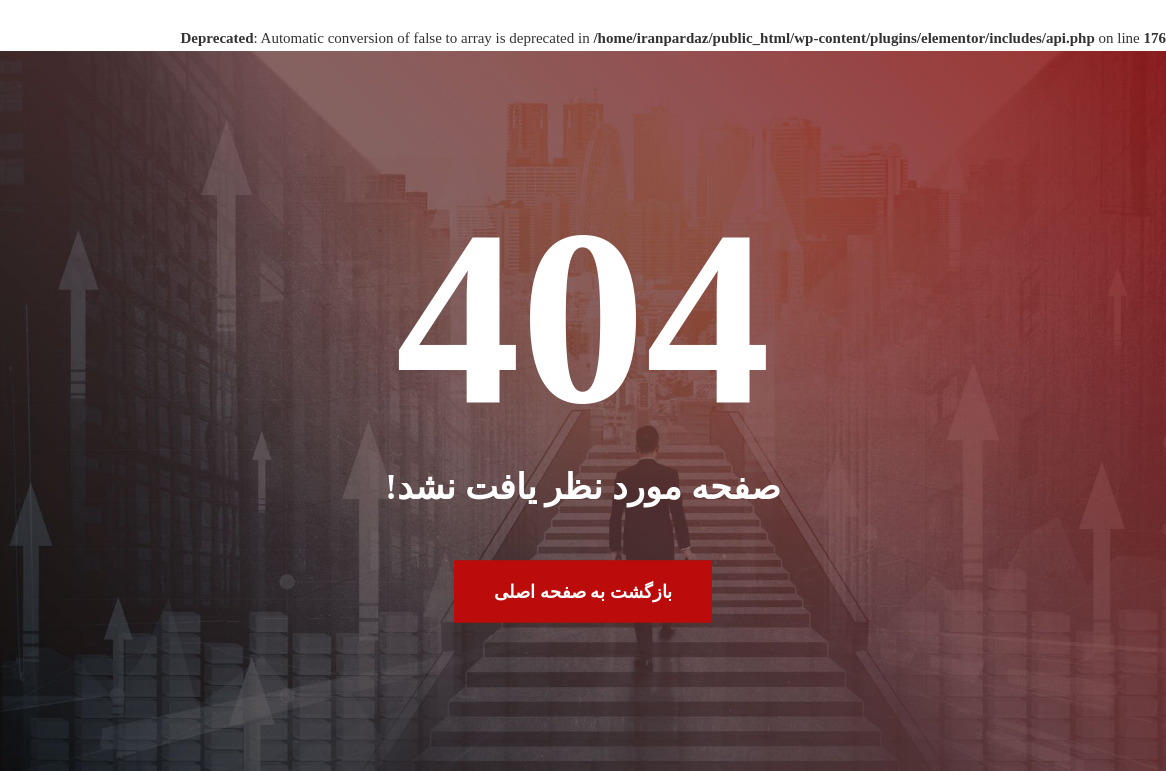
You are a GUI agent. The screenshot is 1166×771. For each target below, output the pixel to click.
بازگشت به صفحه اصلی (583, 591)
